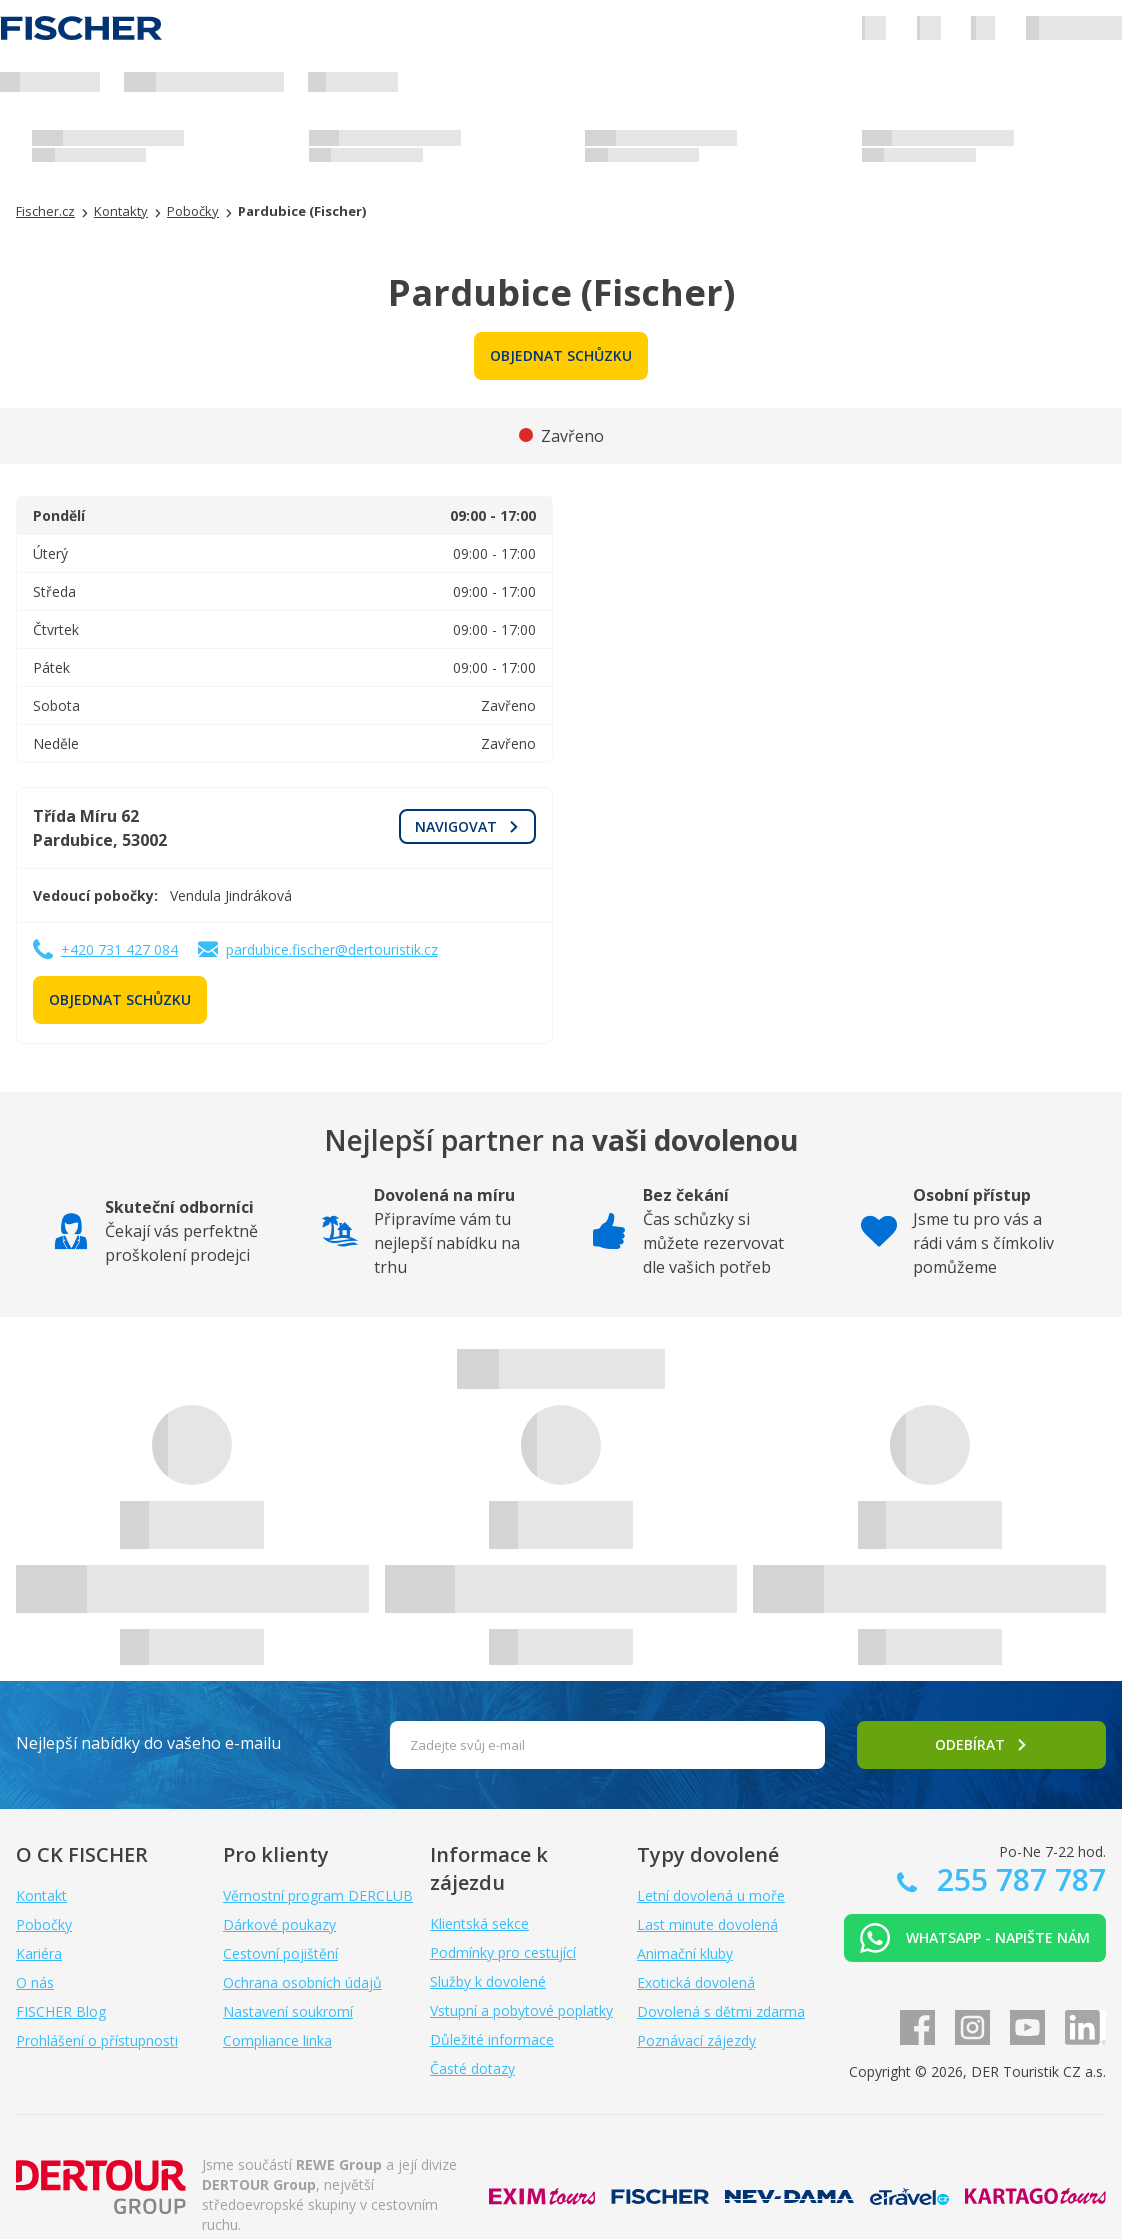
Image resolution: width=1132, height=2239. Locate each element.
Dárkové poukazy (279, 1924)
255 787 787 (1017, 1879)
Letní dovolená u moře (711, 1895)
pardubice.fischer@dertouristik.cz (332, 949)
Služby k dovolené (488, 1981)
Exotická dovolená (696, 1982)
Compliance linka (277, 2040)
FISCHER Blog (61, 2011)
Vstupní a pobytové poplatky (521, 2010)
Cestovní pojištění (280, 1953)
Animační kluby (685, 1953)
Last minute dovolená (707, 1924)
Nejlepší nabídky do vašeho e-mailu (148, 1743)
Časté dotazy (472, 2068)
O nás (35, 1982)
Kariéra (39, 1953)
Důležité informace (492, 2039)
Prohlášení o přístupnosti (97, 2040)
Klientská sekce (479, 1923)
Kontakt (41, 1895)
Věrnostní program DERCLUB (318, 1895)
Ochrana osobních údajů (302, 1982)
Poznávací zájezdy (696, 2040)
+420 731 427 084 (119, 949)
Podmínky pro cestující (503, 1952)
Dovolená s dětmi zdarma (721, 2011)
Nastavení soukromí (288, 2011)
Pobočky (44, 1924)
